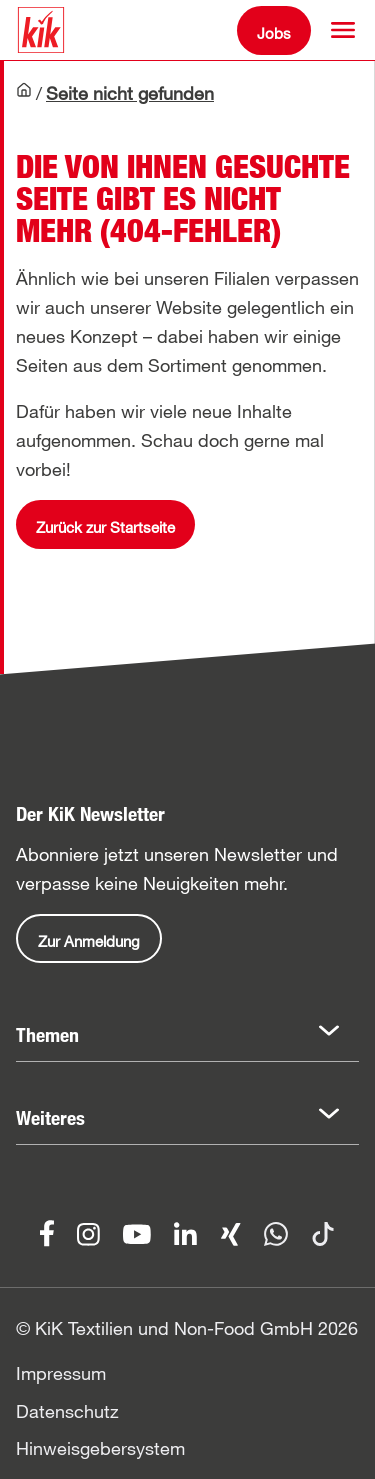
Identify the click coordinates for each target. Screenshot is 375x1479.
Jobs (274, 33)
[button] (343, 30)
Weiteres (50, 1118)
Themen (47, 1035)
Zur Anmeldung (89, 941)
